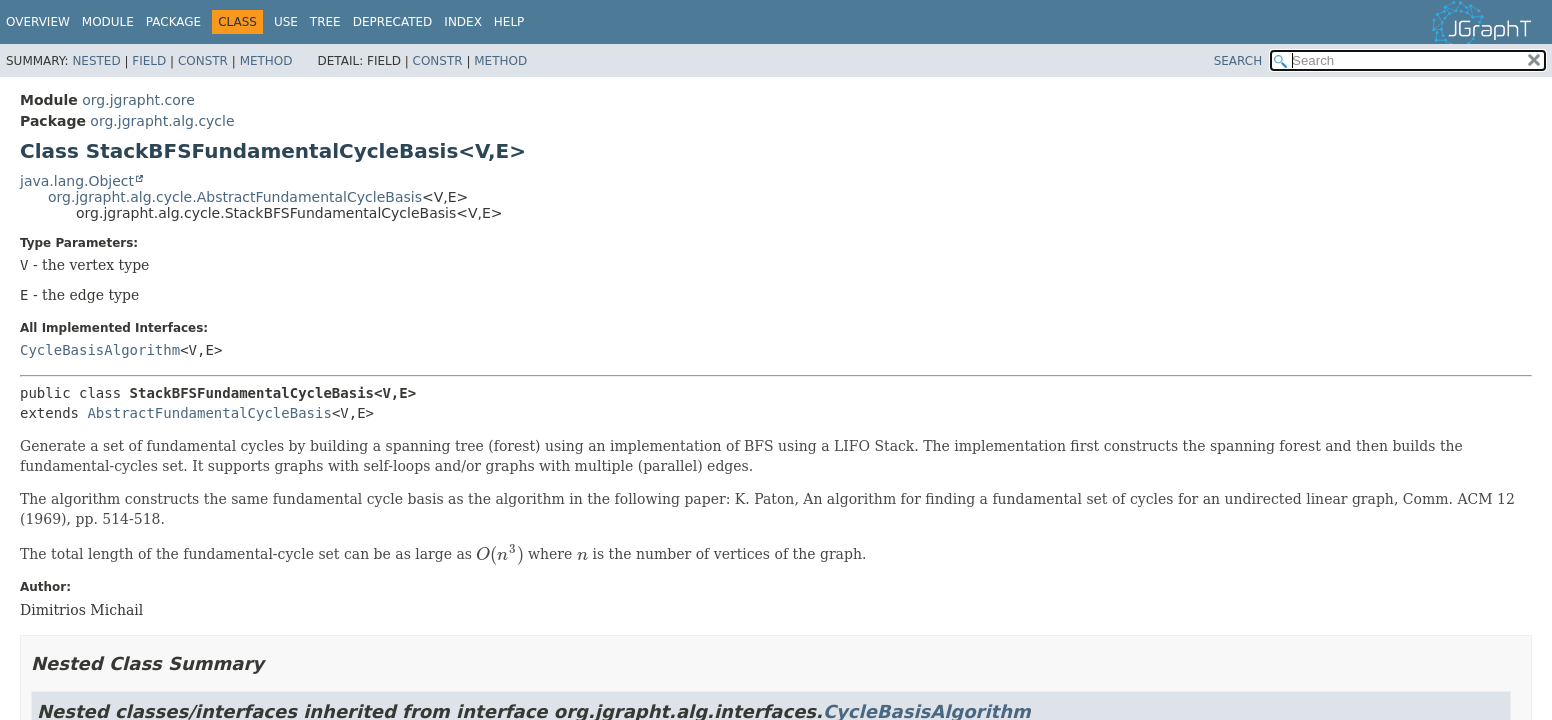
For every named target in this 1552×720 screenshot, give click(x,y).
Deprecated (393, 22)
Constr (203, 61)
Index (463, 22)
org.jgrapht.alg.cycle (162, 121)
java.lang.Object (77, 181)
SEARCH (1238, 61)
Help (509, 22)
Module (108, 22)
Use (286, 22)
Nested (96, 61)
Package (173, 22)
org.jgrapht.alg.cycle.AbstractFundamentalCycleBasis (235, 197)
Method (266, 61)
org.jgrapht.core (138, 100)
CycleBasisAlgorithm (100, 350)
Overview (38, 22)
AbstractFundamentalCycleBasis (209, 413)
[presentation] (499, 555)
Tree (325, 22)
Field (149, 61)
